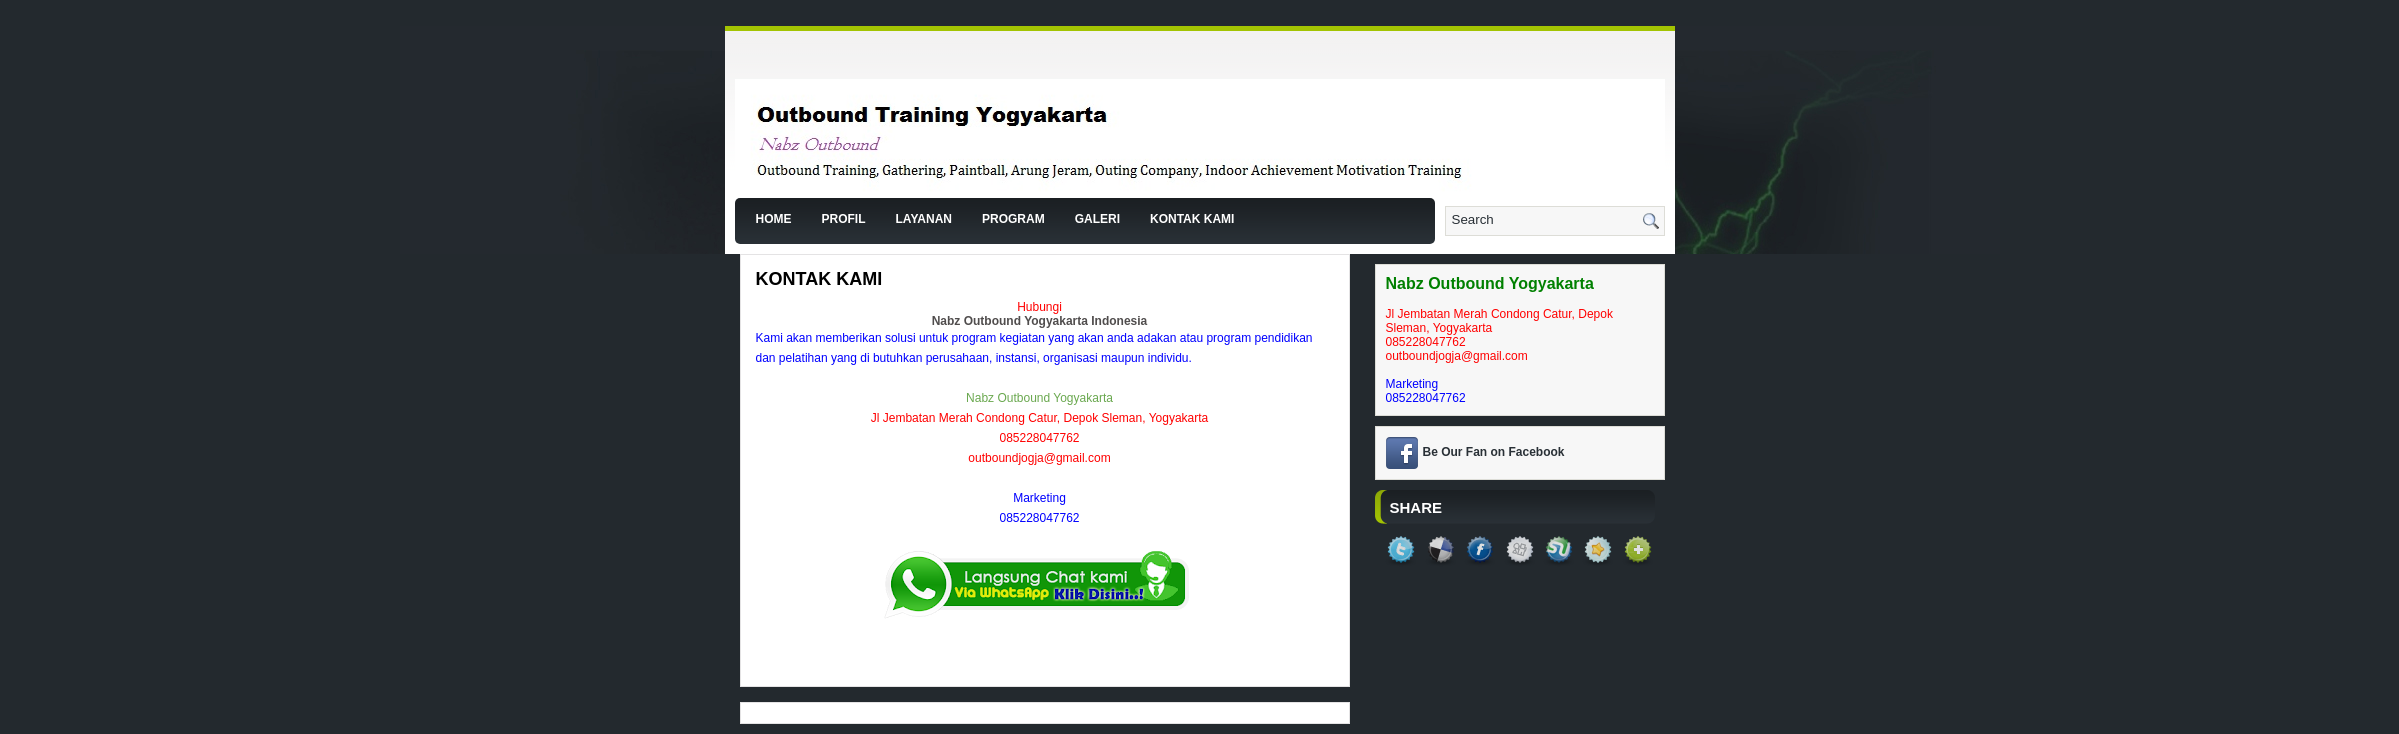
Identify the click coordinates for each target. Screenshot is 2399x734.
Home (774, 219)
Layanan (924, 219)
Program (1013, 219)
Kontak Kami (1192, 219)
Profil (844, 219)
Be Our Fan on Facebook (1494, 452)
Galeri (1097, 219)
